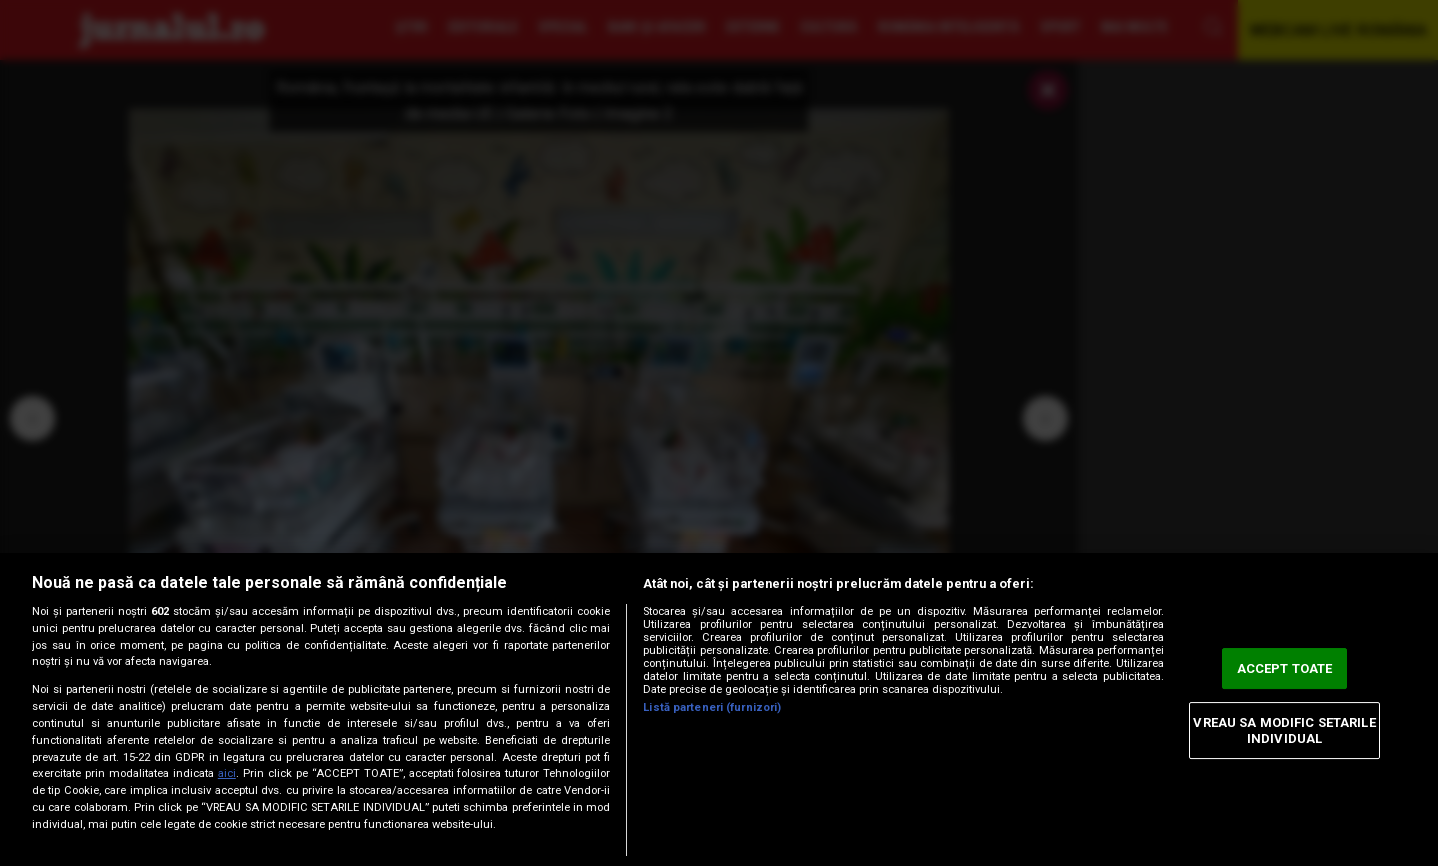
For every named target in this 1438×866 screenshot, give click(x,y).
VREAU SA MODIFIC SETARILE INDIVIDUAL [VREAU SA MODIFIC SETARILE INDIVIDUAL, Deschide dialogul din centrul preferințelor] (1284, 730)
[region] (719, 709)
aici (227, 773)
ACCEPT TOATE (1285, 668)
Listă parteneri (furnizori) (712, 707)
